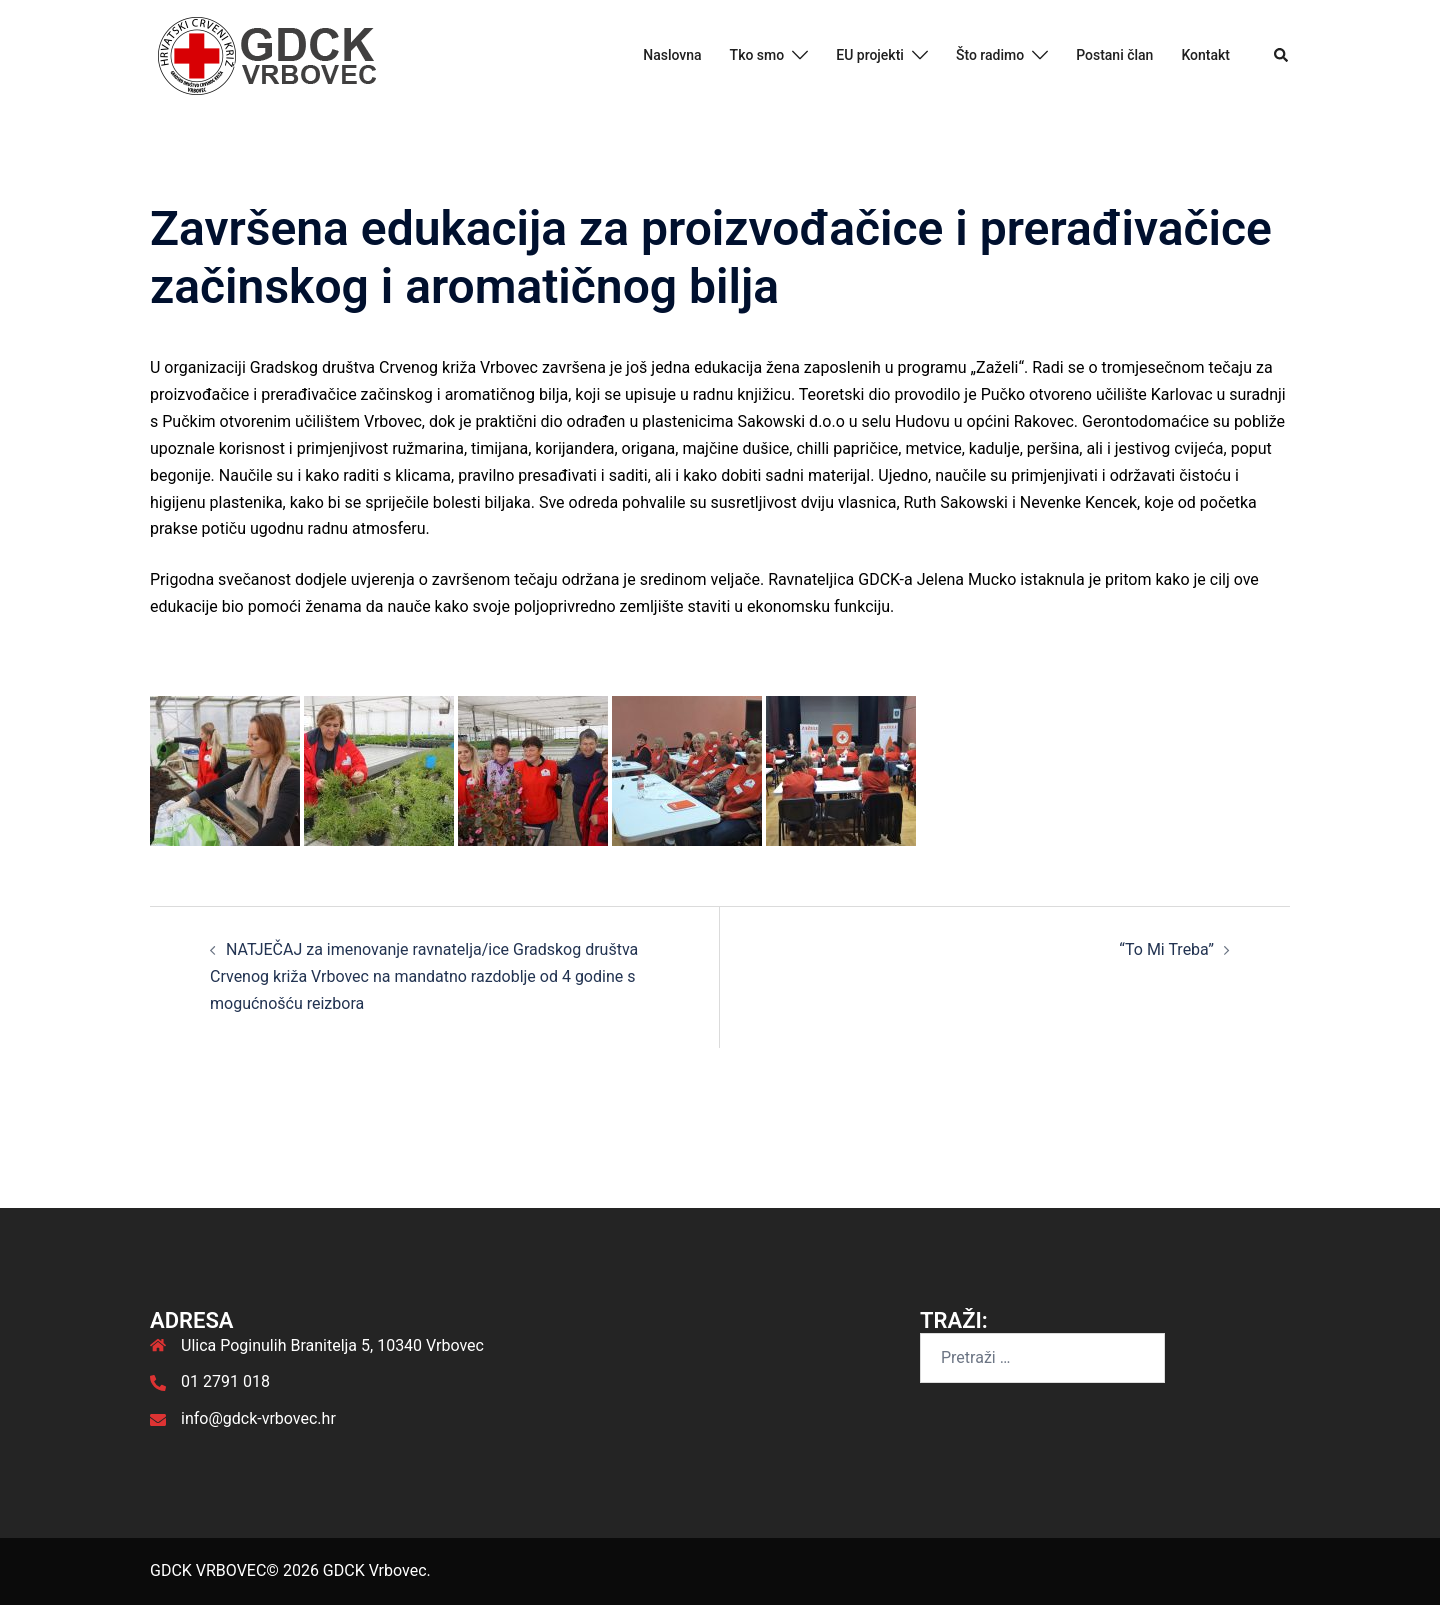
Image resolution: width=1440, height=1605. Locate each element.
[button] (1282, 56)
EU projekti (870, 55)
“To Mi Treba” (1166, 949)
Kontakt (1205, 55)
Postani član (1114, 55)
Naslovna (672, 55)
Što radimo (990, 55)
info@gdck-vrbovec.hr (258, 1418)
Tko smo (757, 55)
